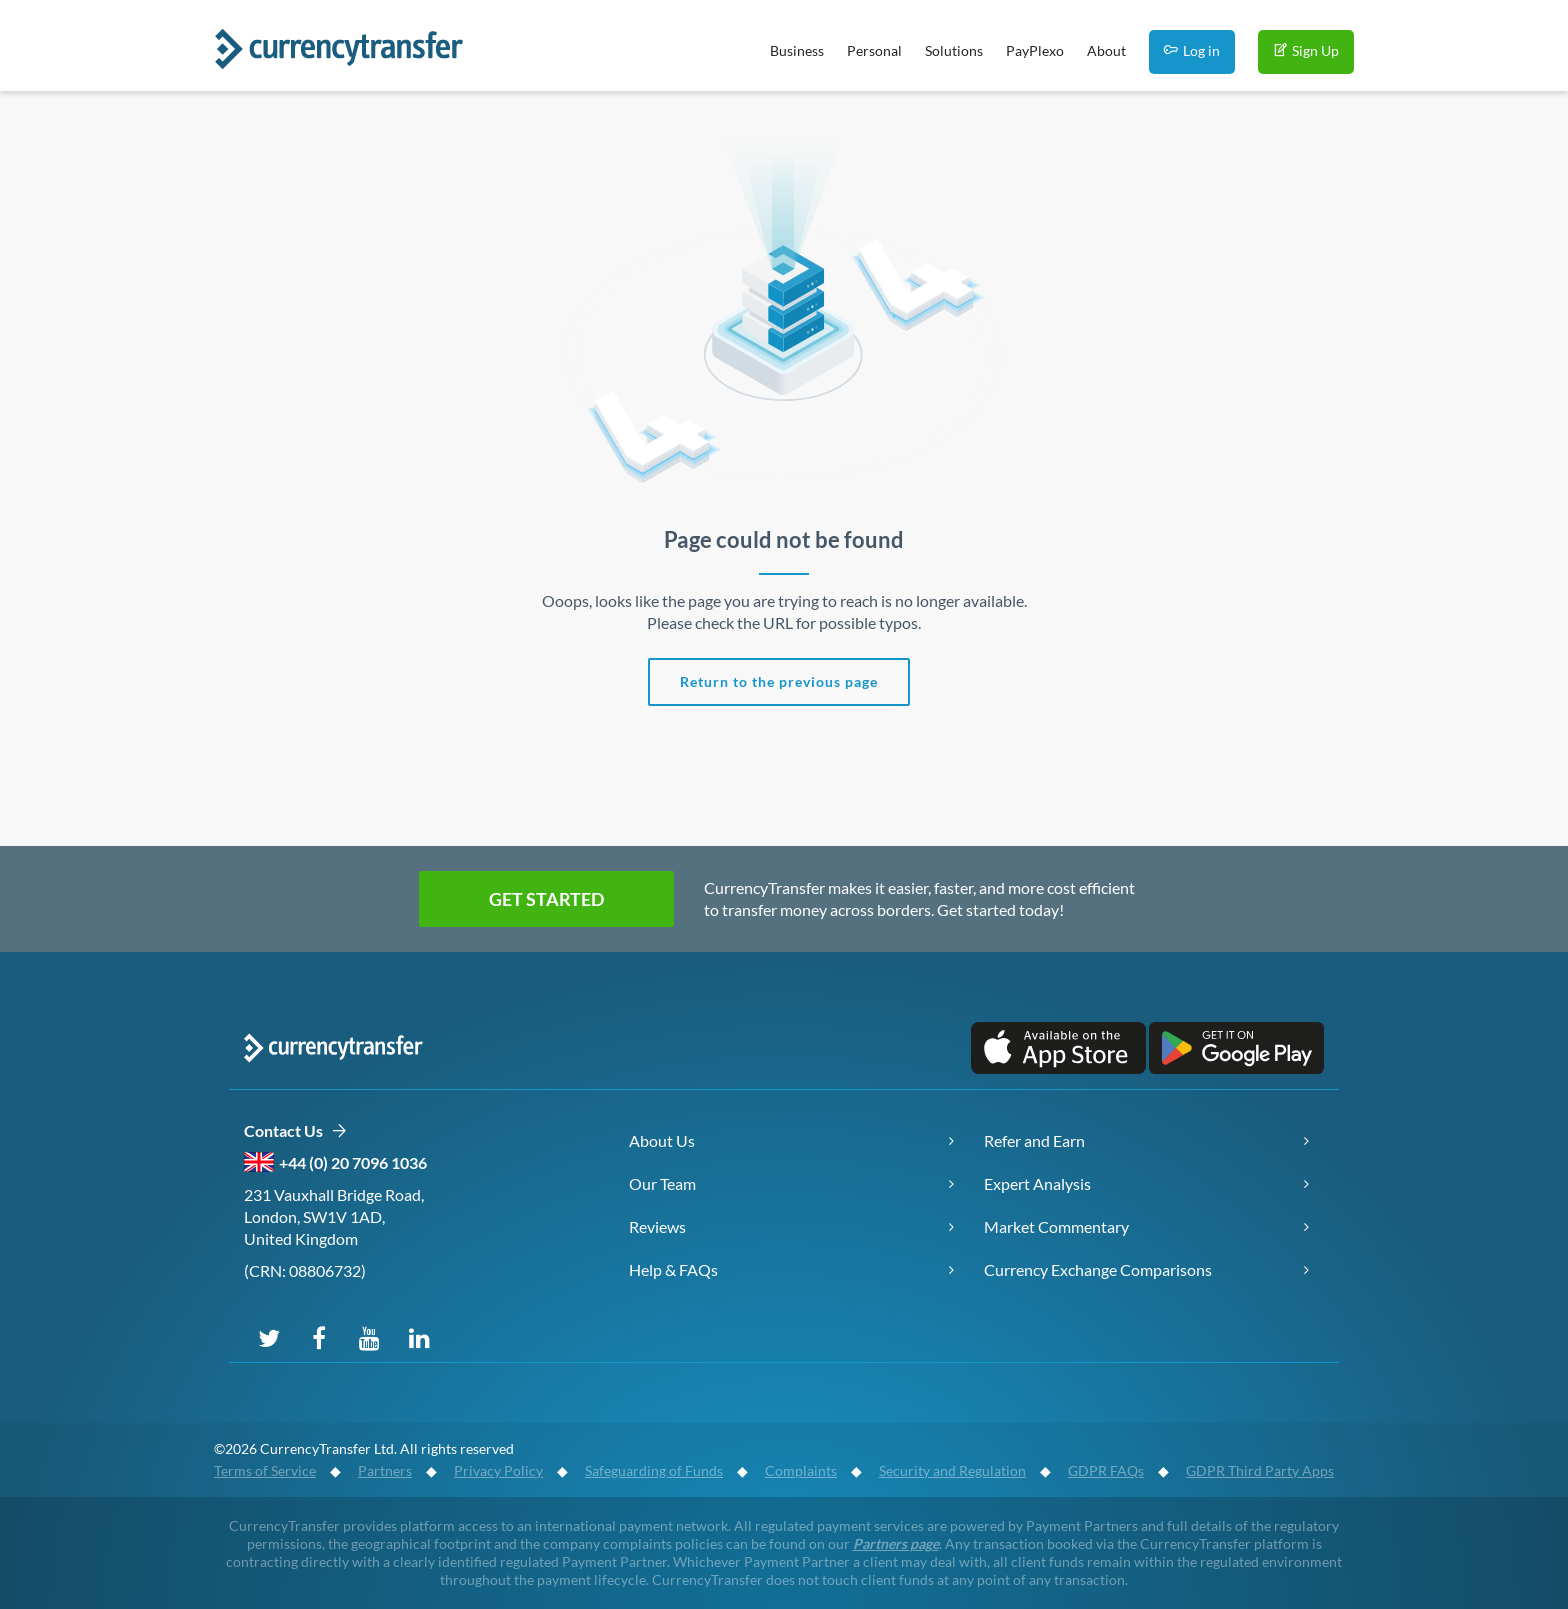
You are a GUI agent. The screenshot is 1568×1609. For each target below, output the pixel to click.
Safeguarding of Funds (654, 1470)
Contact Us (295, 1131)
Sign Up (1306, 50)
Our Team (662, 1183)
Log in (1192, 50)
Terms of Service (265, 1470)
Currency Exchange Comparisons (1098, 1269)
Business (797, 50)
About (1106, 50)
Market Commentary (1056, 1226)
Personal (874, 50)
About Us (662, 1140)
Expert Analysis (1037, 1183)
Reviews (657, 1226)
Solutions (954, 50)
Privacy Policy (498, 1470)
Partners (385, 1470)
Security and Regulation (952, 1470)
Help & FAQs (673, 1269)
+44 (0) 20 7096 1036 (353, 1162)
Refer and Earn (1034, 1140)
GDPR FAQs (1106, 1470)
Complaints (801, 1470)
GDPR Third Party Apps (1260, 1470)
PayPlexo (1035, 50)
